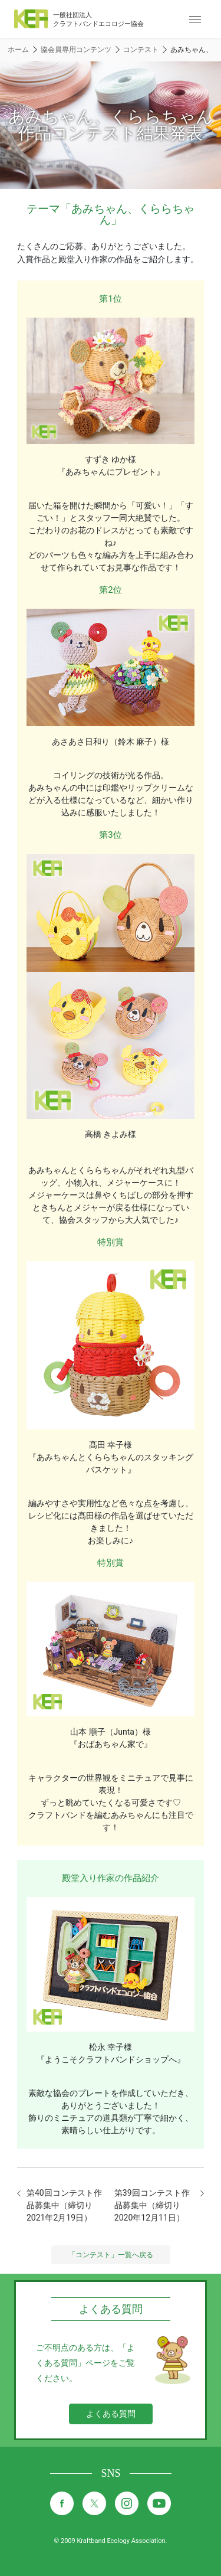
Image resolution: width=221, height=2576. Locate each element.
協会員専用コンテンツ (76, 49)
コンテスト (141, 49)
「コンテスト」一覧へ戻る (110, 2255)
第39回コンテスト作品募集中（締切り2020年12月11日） (152, 2205)
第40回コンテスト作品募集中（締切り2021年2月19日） (64, 2205)
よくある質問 (111, 2413)
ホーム (18, 49)
